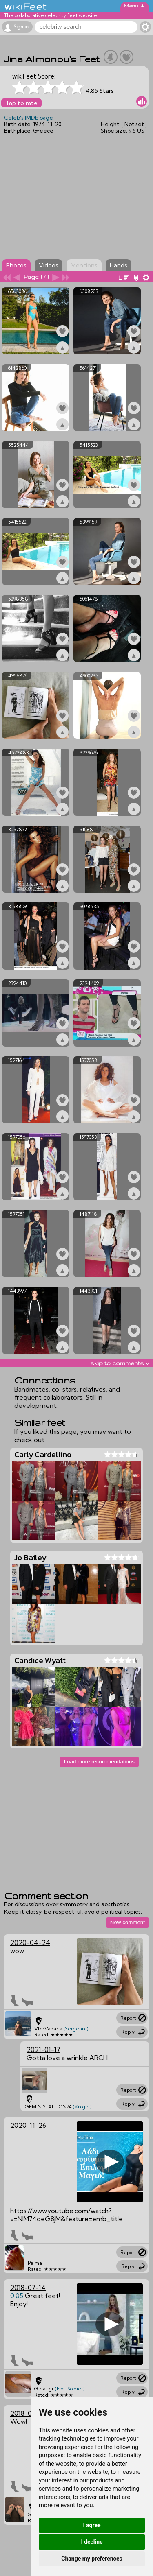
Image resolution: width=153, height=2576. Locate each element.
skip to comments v (119, 1363)
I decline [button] (91, 2542)
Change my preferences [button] (91, 2558)
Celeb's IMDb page (28, 117)
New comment (127, 1922)
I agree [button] (91, 2525)
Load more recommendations (99, 1762)
